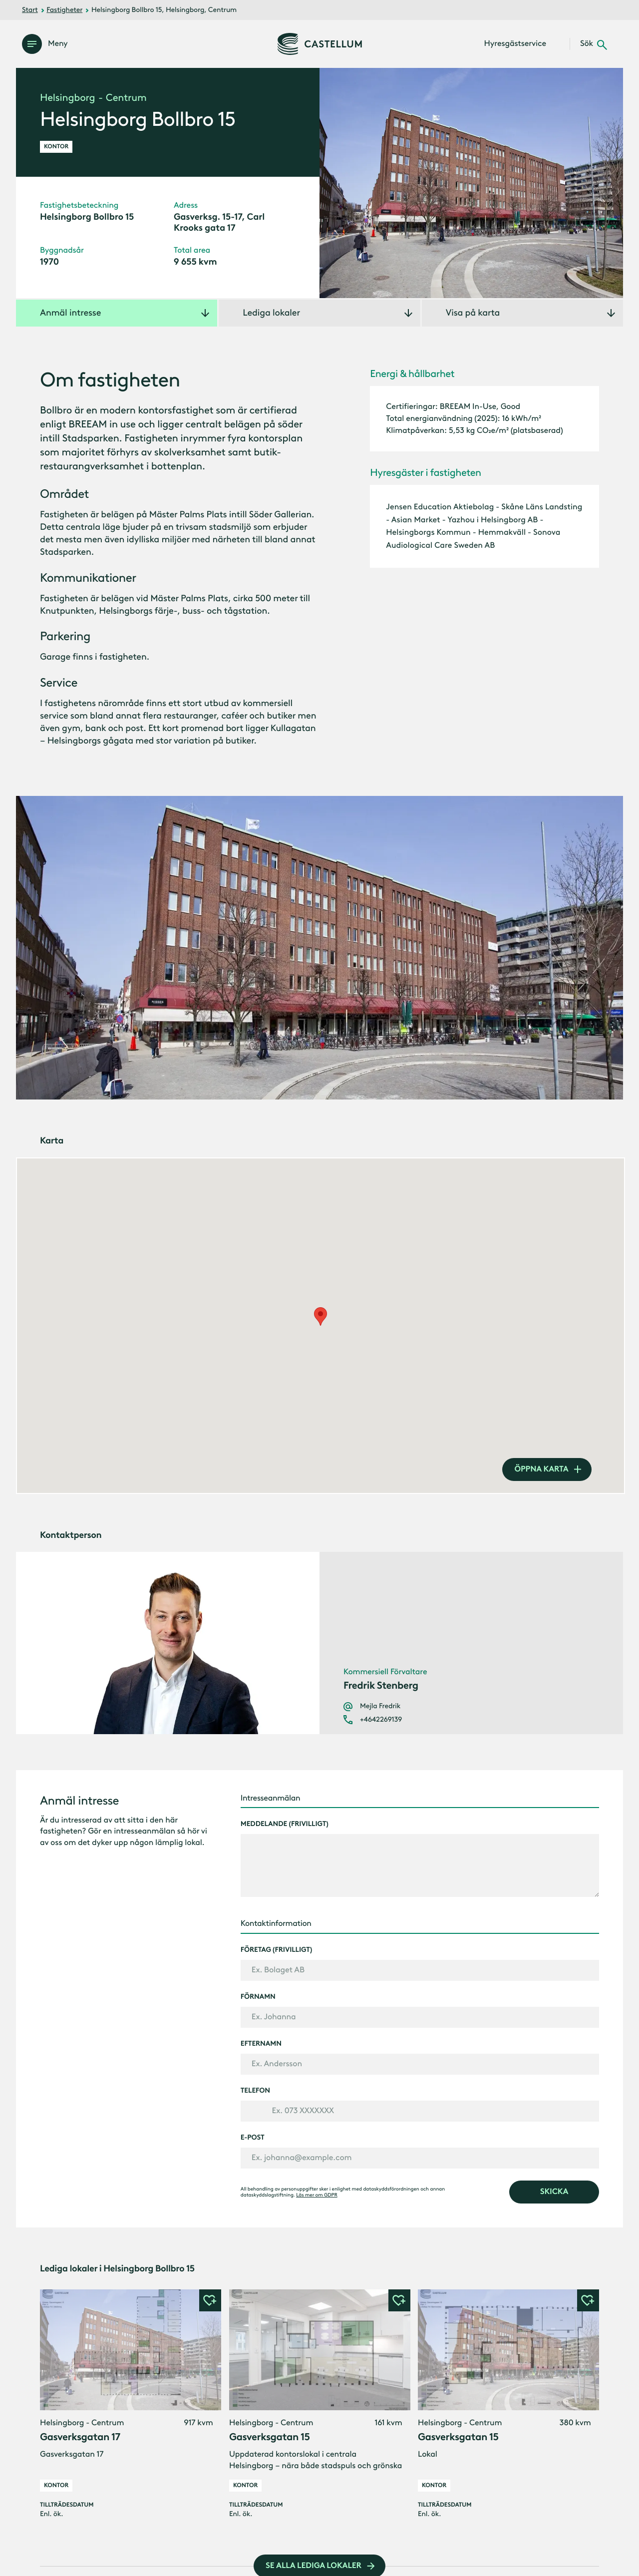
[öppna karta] (547, 1469)
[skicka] (554, 2192)
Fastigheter (64, 9)
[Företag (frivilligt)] (420, 1970)
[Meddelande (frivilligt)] (420, 1865)
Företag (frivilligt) (277, 1950)
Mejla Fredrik (380, 1706)
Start (30, 9)
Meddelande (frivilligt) (284, 1824)
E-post (253, 2138)
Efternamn (261, 2044)
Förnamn (258, 1997)
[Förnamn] (420, 2017)
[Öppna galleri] (471, 183)
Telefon (255, 2091)
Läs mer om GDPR (316, 2195)
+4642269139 (381, 1720)
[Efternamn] (420, 2064)
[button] (210, 2300)
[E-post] (420, 2158)
